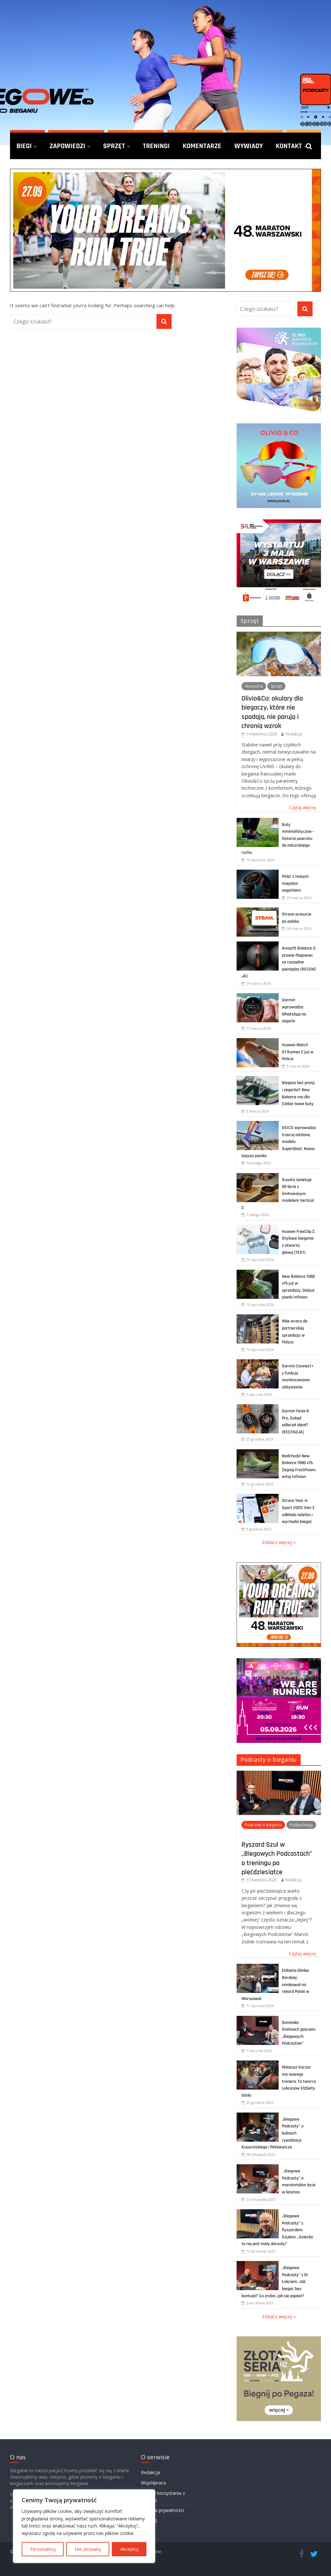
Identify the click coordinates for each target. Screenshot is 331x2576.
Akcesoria (254, 686)
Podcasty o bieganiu (268, 1759)
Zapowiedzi (67, 145)
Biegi (24, 145)
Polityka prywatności (162, 2510)
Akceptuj (129, 2549)
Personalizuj (43, 2549)
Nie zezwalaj (88, 2549)
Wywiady (248, 145)
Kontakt (289, 145)
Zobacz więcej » (278, 1542)
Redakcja (293, 734)
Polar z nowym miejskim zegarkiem (295, 883)
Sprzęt (114, 145)
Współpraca (153, 2483)
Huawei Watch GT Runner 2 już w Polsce (298, 1052)
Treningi (156, 145)
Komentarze (202, 145)
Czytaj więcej (302, 807)
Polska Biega (301, 1825)
